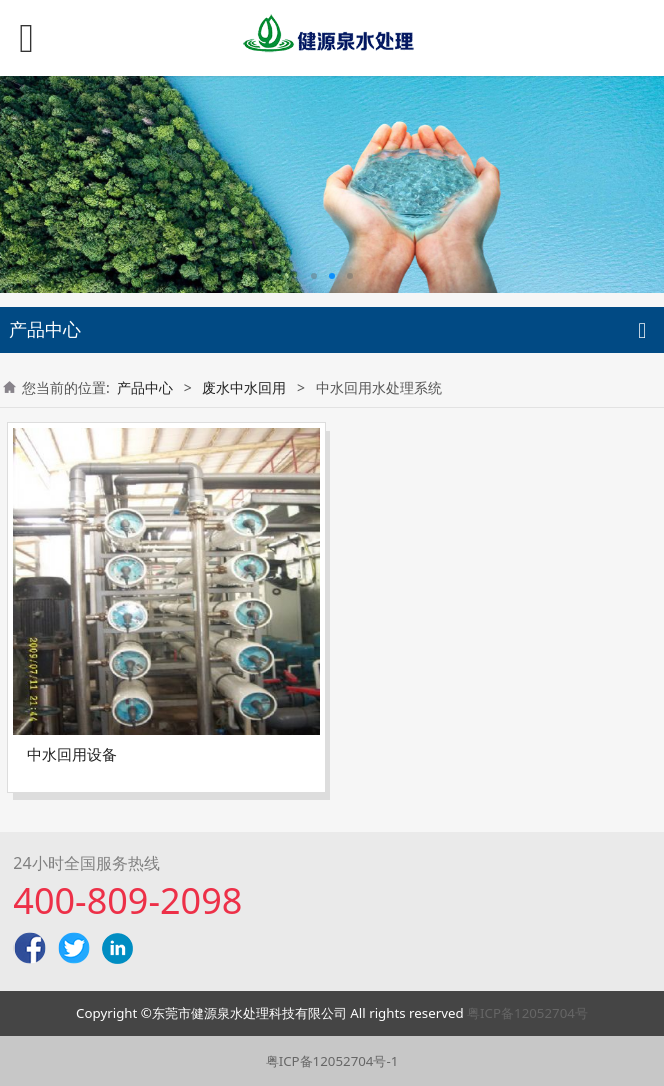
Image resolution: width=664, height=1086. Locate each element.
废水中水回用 (244, 387)
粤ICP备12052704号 (527, 1013)
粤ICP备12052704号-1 (332, 1061)
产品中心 (145, 387)
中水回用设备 (72, 754)
